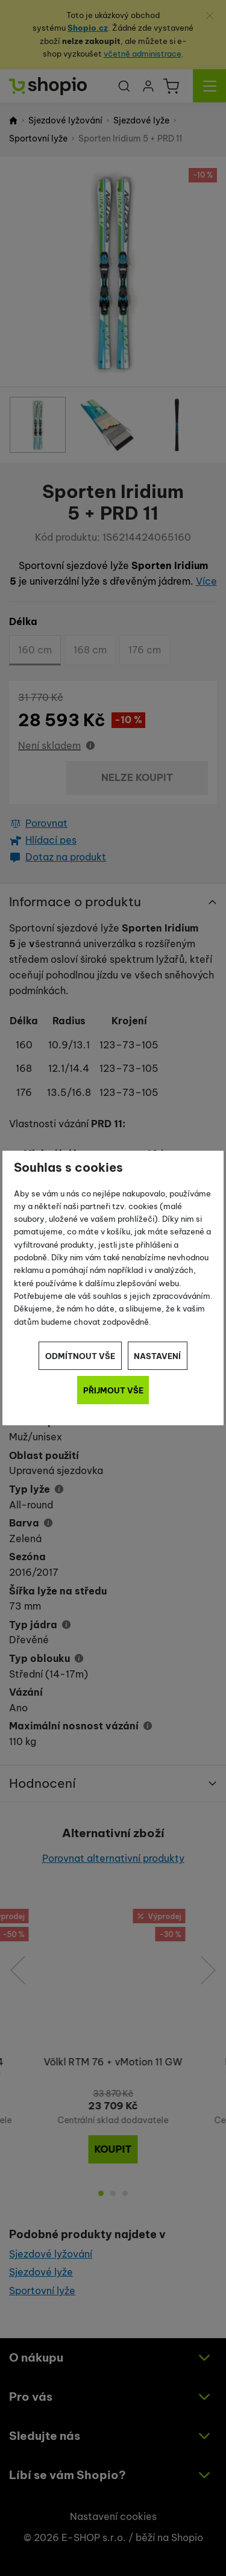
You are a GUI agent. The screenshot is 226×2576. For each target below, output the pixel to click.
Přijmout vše (113, 1390)
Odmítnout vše (80, 1356)
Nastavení (157, 1356)
